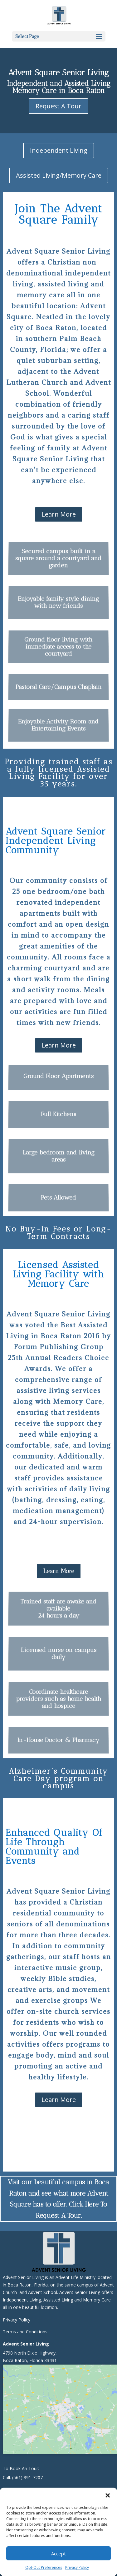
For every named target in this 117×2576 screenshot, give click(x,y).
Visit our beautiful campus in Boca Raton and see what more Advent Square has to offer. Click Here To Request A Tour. (58, 2198)
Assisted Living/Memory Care (58, 175)
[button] (108, 2495)
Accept (58, 2553)
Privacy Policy (77, 2567)
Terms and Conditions (25, 2332)
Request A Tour (58, 106)
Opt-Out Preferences (43, 2567)
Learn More (58, 514)
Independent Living (58, 150)
